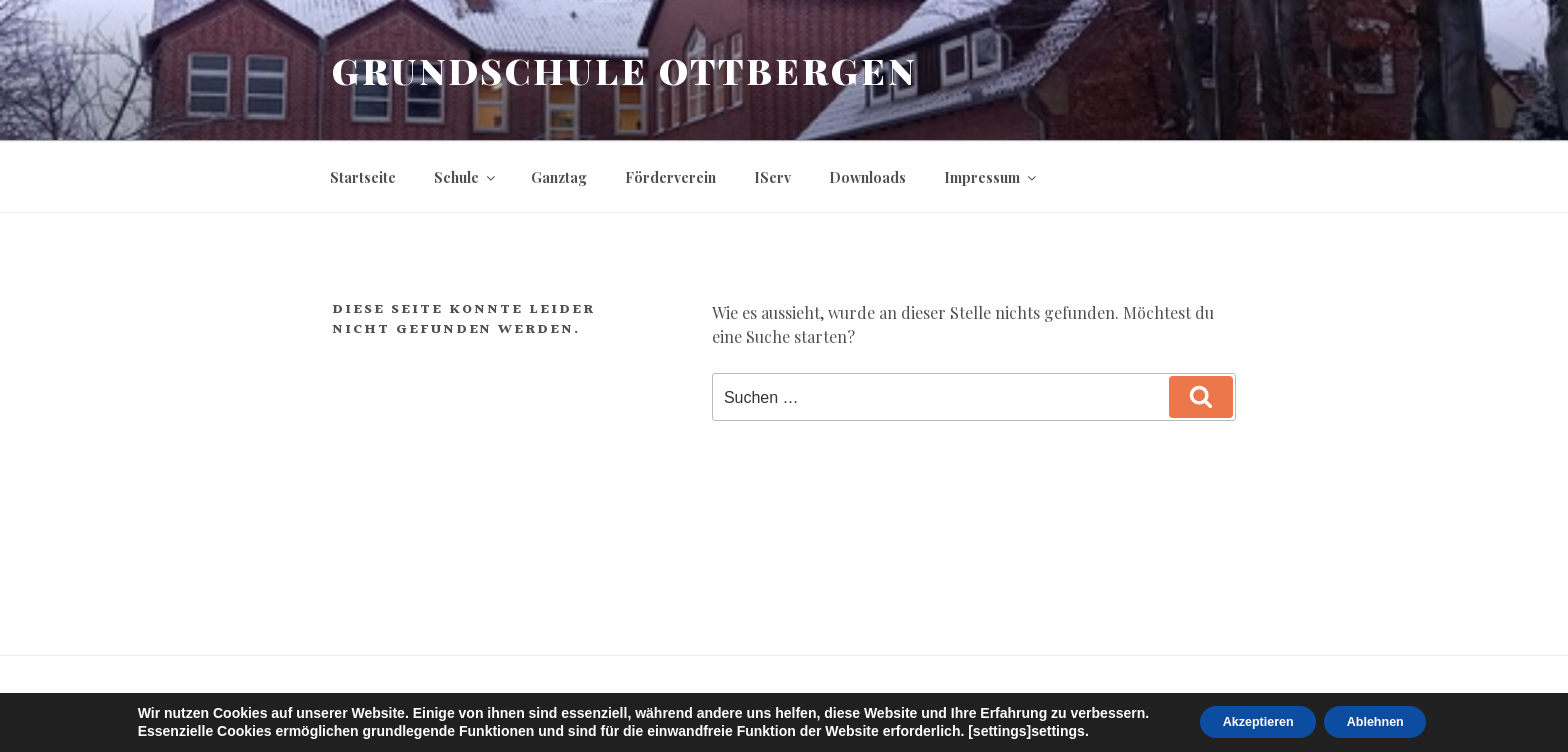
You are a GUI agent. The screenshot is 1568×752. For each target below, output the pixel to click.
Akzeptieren (1247, 721)
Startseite (363, 177)
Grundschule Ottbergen (624, 70)
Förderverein (670, 177)
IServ (772, 177)
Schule (466, 177)
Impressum (991, 177)
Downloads (867, 177)
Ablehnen (1387, 721)
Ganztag (559, 177)
